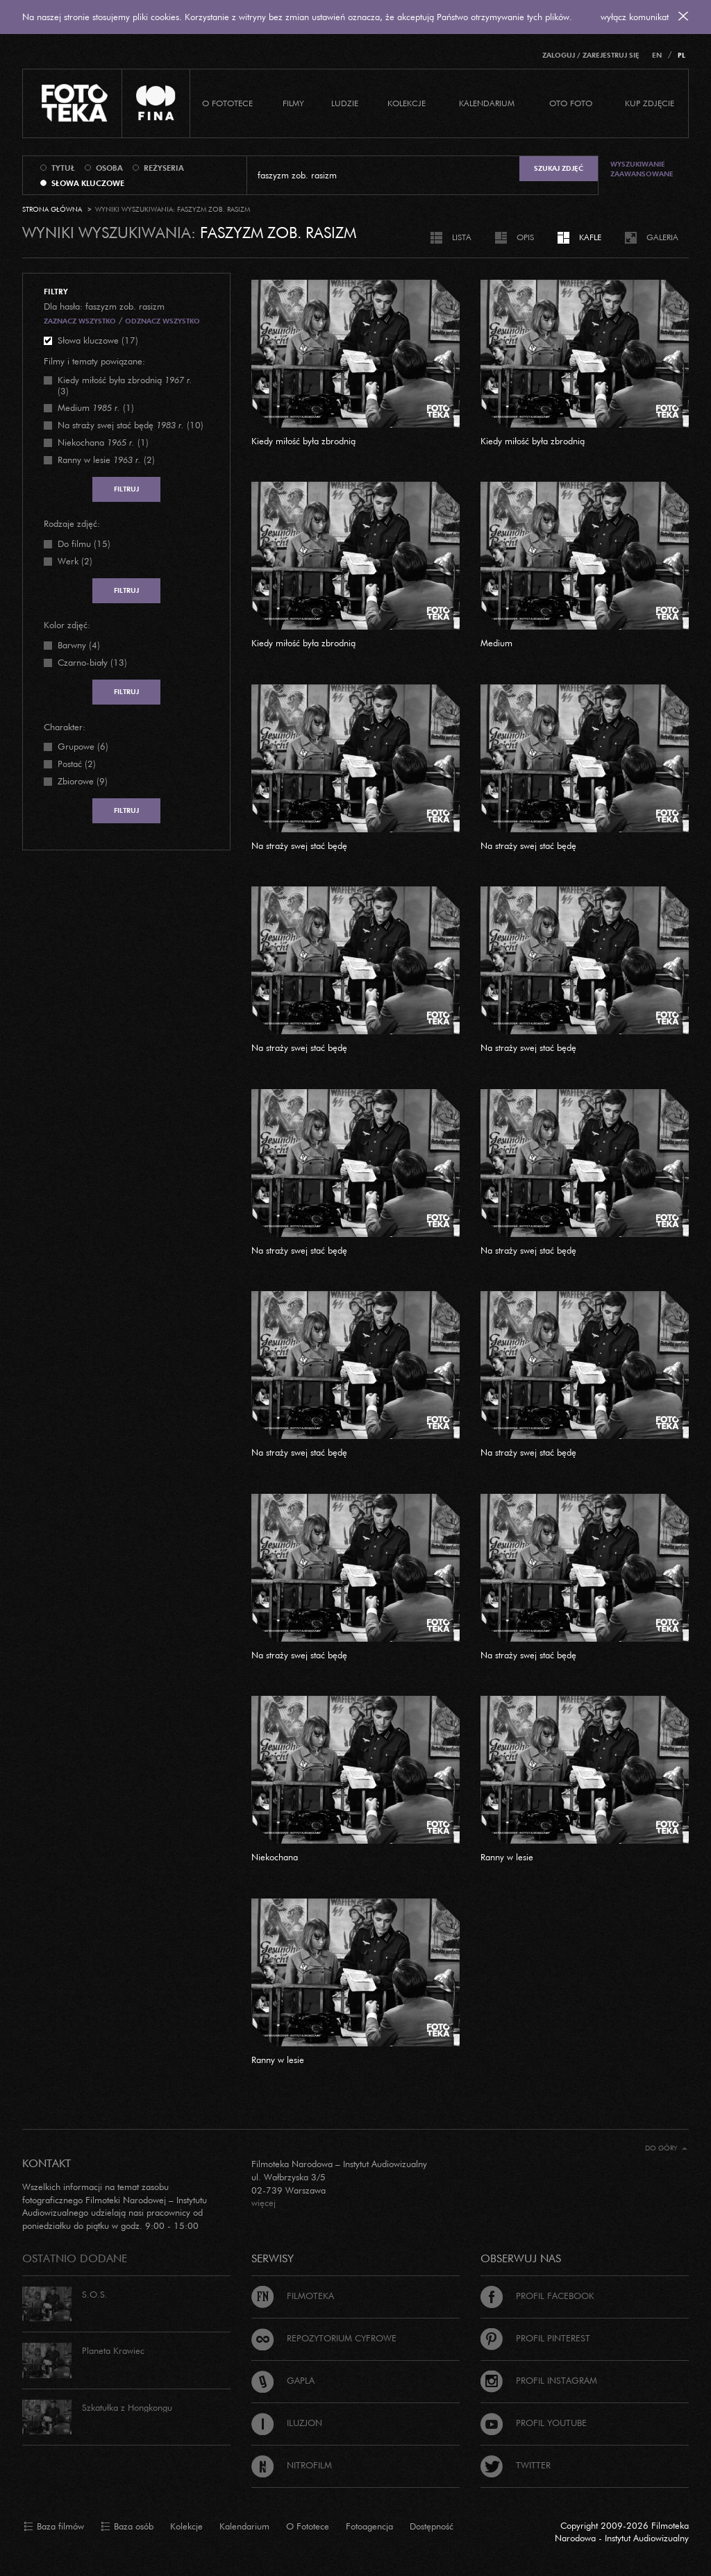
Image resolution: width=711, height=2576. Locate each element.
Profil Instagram (538, 2380)
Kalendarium (487, 103)
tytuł (63, 168)
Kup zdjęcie (649, 103)
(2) (106, 459)
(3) (125, 385)
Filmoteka (292, 2295)
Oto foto (570, 103)
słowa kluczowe (87, 183)
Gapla (283, 2380)
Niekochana (274, 1856)
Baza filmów (54, 2526)
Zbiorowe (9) (83, 780)
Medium (496, 642)
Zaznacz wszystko (80, 321)
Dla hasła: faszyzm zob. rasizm (104, 306)
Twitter (515, 2464)
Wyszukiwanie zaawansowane (642, 169)
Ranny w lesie (506, 1856)
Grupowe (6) (83, 746)
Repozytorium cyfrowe (323, 2337)
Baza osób (127, 2526)
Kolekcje (406, 103)
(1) (96, 407)
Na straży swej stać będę (299, 845)
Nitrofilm (291, 2464)
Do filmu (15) (84, 543)
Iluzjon (286, 2422)
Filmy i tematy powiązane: (94, 361)
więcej (263, 2202)
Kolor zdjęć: (67, 624)
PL (681, 55)
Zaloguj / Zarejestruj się (590, 55)
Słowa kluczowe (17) (98, 340)
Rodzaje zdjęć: (72, 523)
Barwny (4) (79, 644)
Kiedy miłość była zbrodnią (303, 440)
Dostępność (431, 2526)
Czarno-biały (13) (92, 662)
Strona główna (52, 209)
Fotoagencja (369, 2526)
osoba (109, 168)
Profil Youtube (533, 2422)
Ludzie (344, 103)
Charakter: (64, 726)
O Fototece (227, 103)
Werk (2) (75, 560)
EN (657, 55)
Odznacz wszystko (162, 321)
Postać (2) (77, 763)
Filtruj (126, 489)
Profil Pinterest (535, 2337)
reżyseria (164, 168)
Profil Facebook (537, 2295)
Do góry (666, 2148)
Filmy (293, 103)
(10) (130, 424)
